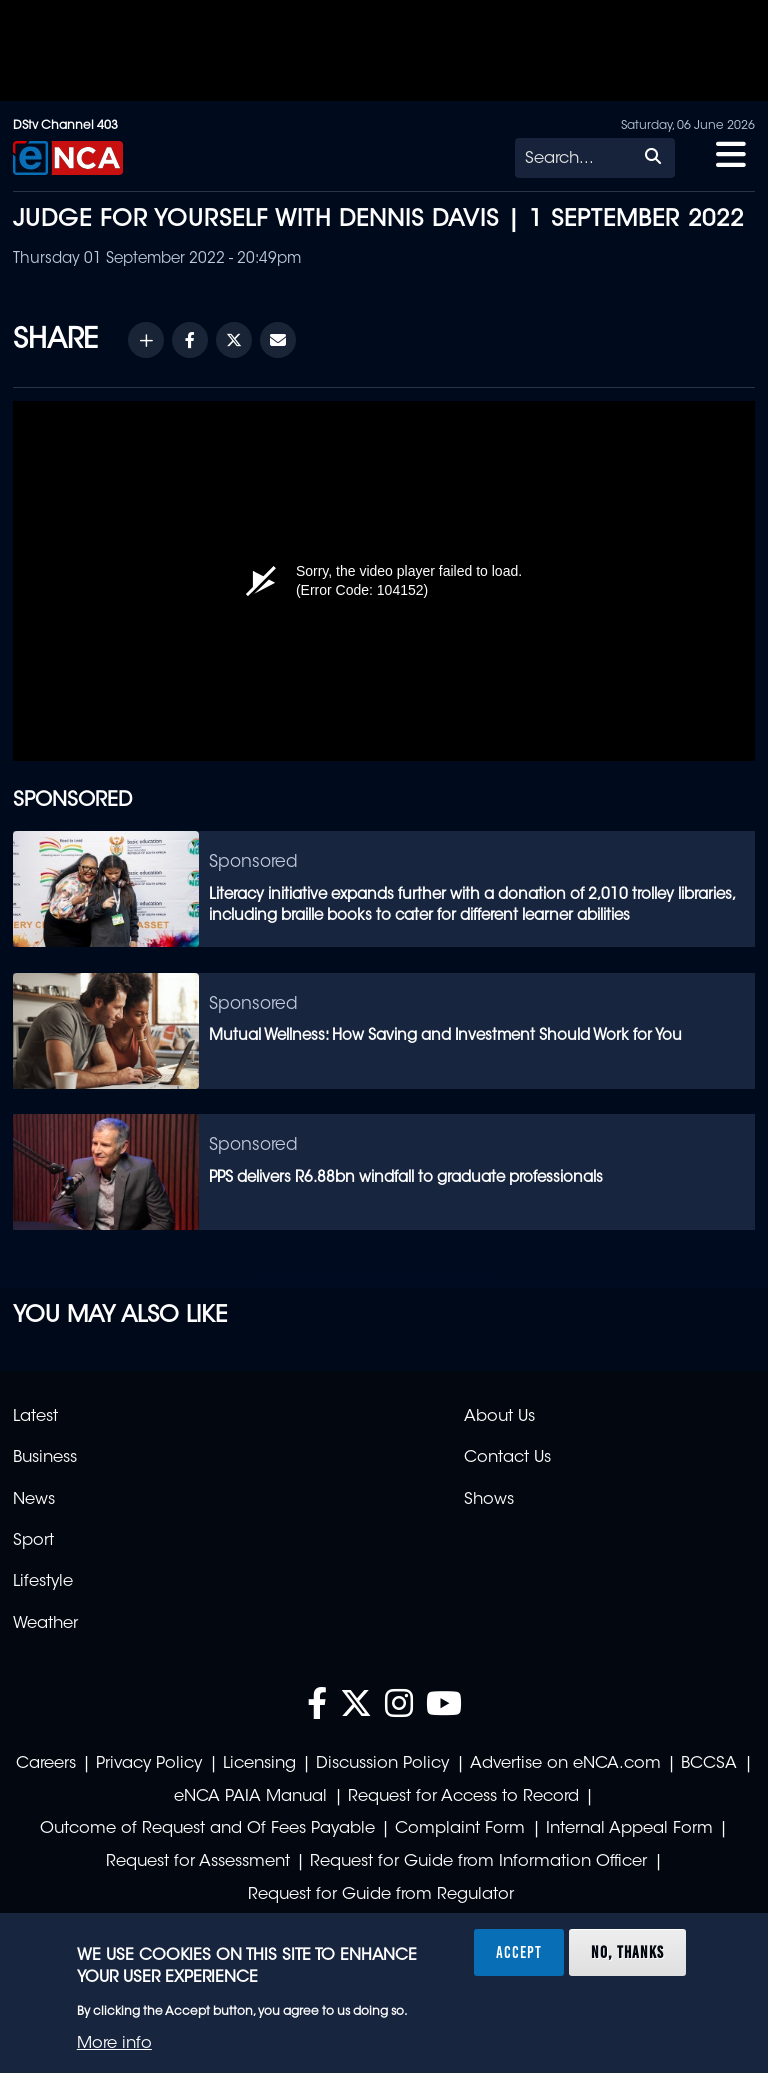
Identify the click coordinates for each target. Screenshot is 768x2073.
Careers (46, 1764)
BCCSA (709, 1764)
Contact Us (507, 1458)
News (34, 1500)
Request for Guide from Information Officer (478, 1862)
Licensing (259, 1764)
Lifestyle (43, 1582)
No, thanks (627, 1952)
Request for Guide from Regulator (381, 1895)
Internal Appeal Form (629, 1829)
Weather (45, 1624)
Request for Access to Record (463, 1797)
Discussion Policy (382, 1764)
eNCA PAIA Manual (250, 1797)
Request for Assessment (198, 1862)
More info (114, 2044)
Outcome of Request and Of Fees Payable (207, 1829)
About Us (499, 1417)
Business (45, 1458)
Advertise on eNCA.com (565, 1764)
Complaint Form (460, 1829)
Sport (33, 1541)
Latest (35, 1417)
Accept (519, 1952)
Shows (489, 1500)
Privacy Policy (149, 1764)
